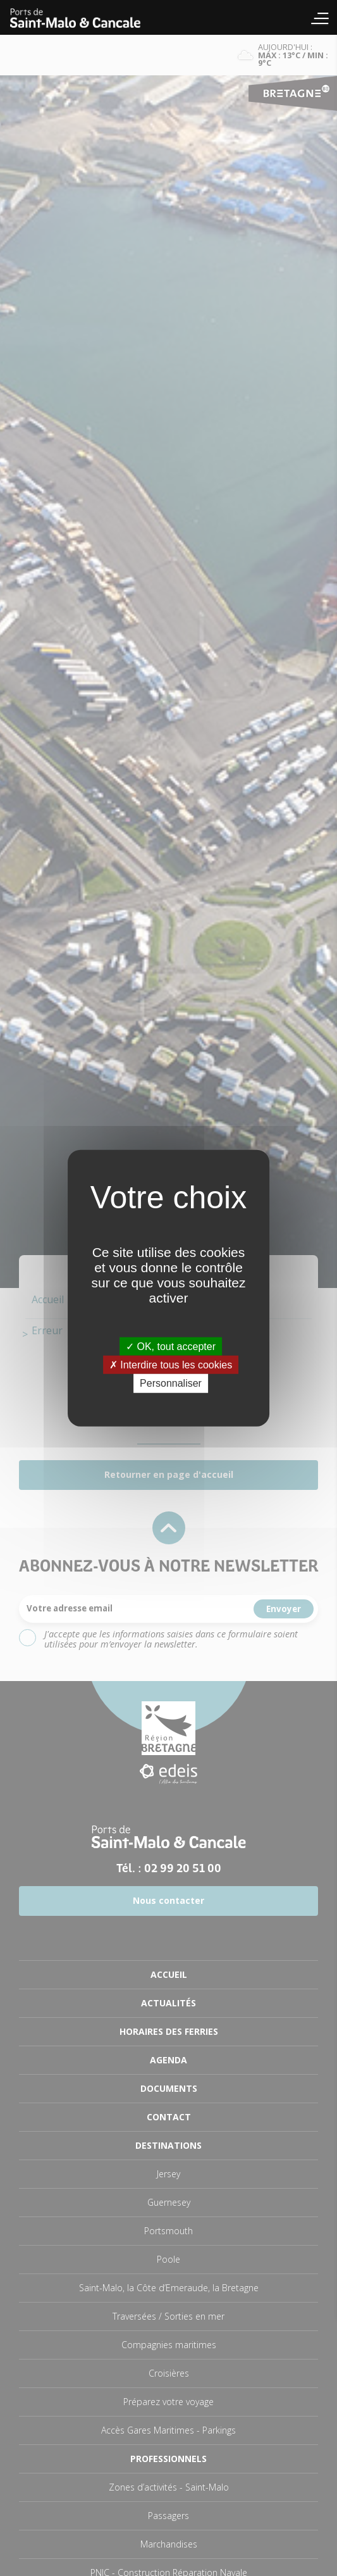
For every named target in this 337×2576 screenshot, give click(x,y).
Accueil (82, 17)
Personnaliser (171, 1383)
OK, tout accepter (171, 1346)
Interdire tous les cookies (170, 1365)
